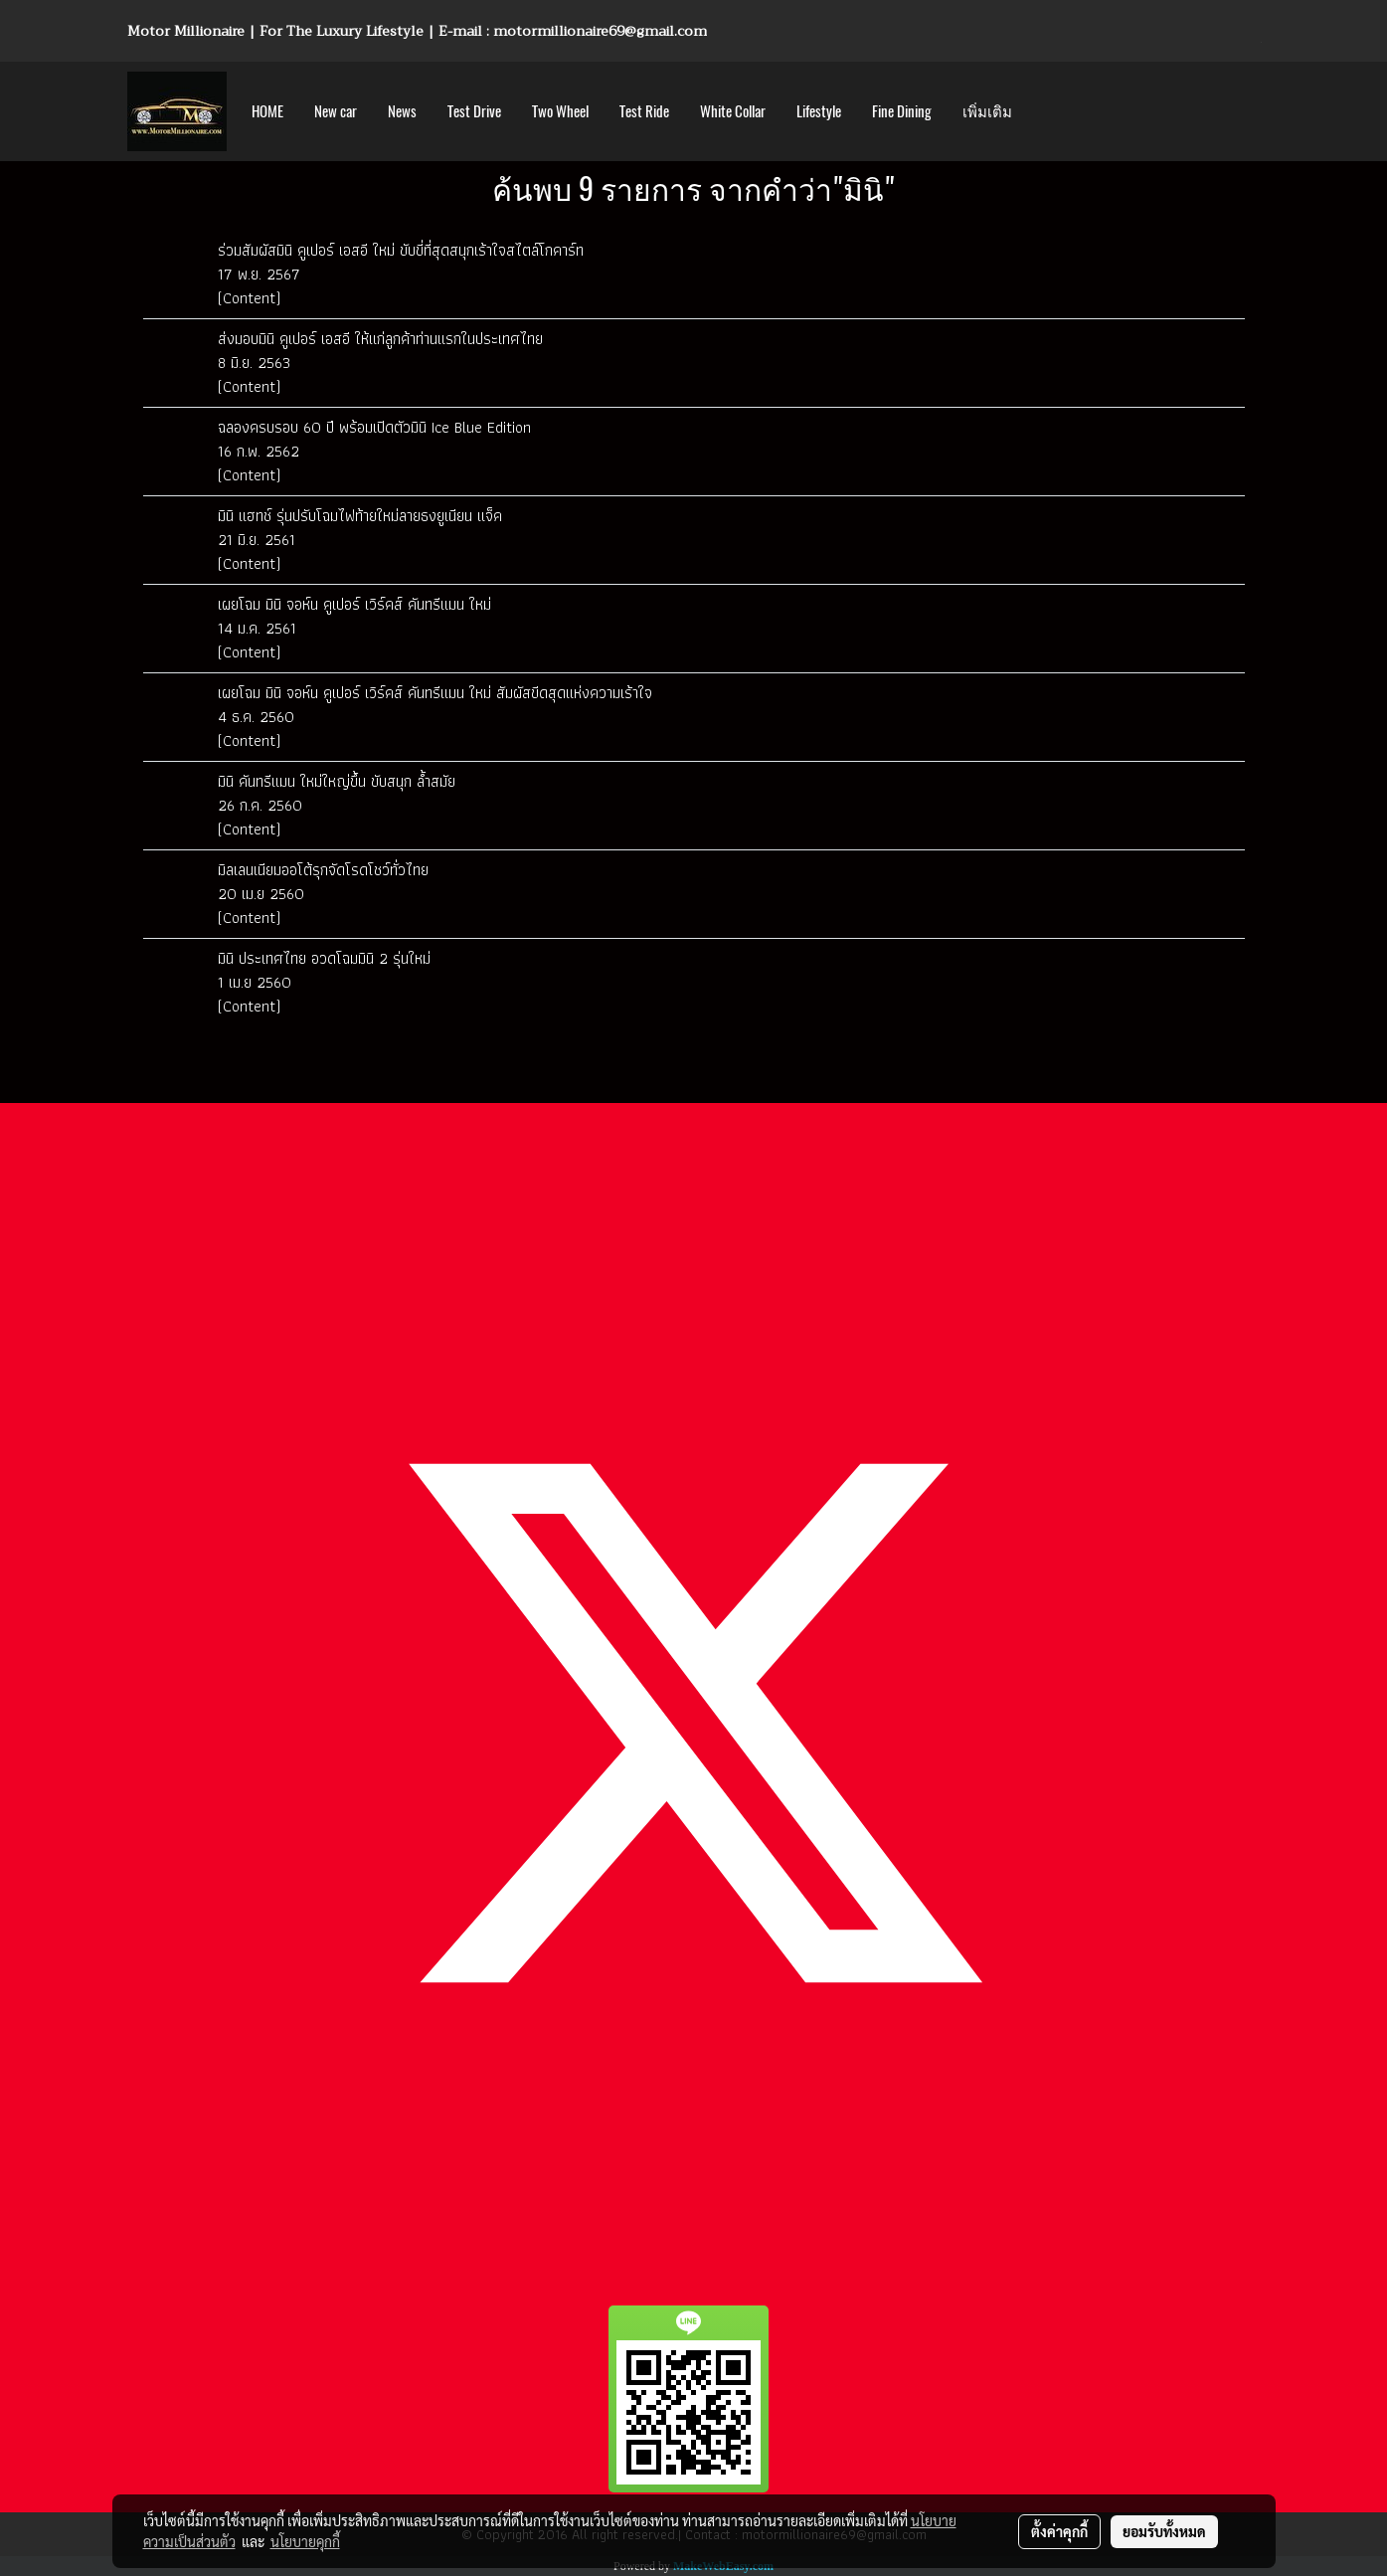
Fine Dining (902, 111)
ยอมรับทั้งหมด (1164, 2531)
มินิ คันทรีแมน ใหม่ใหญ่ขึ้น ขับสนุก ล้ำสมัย (336, 781)
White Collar (733, 111)
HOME (267, 111)
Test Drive (474, 111)
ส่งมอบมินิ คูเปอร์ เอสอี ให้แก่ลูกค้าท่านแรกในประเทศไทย (380, 338)
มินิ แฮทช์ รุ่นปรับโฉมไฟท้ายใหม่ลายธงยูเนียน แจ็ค (360, 515)
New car (335, 111)
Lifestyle (818, 111)
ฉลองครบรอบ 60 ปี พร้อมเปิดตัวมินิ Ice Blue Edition (374, 427)
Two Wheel (560, 111)
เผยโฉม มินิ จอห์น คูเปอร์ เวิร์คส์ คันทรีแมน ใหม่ (354, 604)
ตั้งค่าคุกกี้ (1059, 2531)
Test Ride (644, 111)
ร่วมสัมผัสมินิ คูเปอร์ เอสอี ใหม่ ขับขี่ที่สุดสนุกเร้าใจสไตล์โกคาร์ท (401, 250)
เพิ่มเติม (987, 111)
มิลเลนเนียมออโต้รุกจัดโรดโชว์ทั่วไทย (323, 869)
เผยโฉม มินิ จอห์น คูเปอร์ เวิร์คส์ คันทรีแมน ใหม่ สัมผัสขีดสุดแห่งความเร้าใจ (435, 692)
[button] (1045, 111)
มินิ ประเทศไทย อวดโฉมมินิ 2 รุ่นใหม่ (324, 958)
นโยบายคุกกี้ (305, 2541)
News (402, 111)
